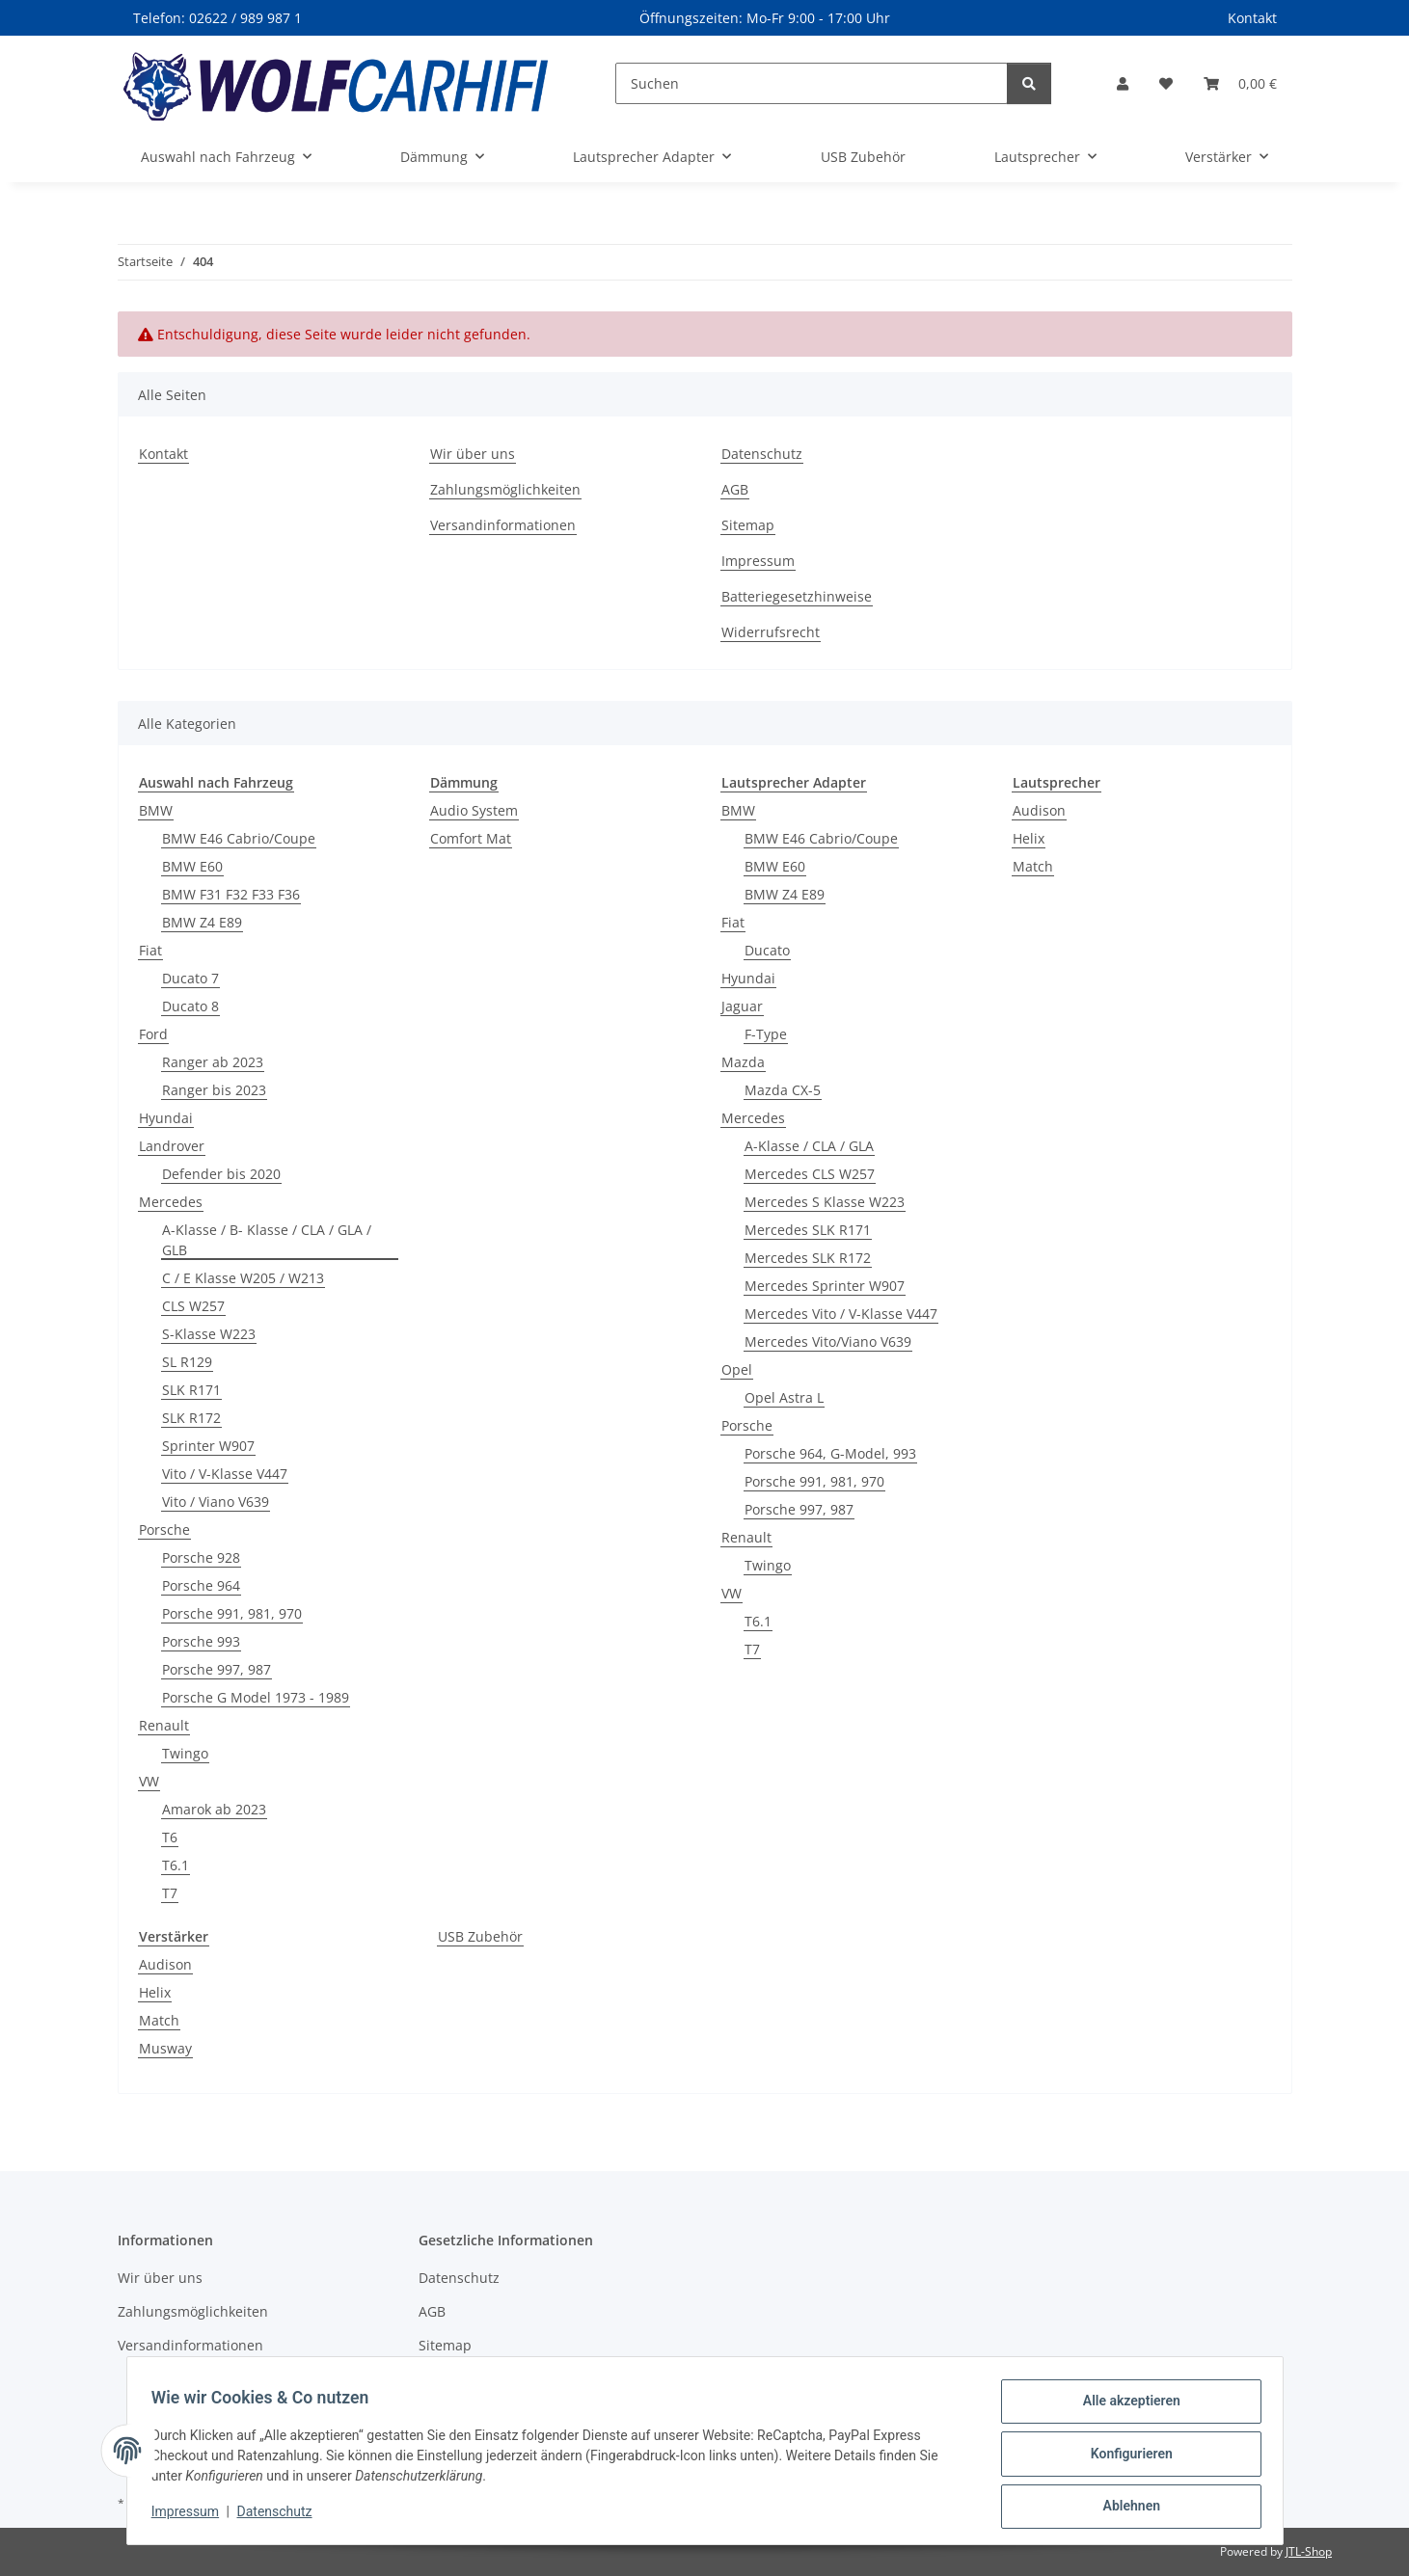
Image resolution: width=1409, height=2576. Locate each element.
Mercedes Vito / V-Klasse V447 (841, 1313)
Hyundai (166, 1118)
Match (1033, 866)
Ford (153, 1034)
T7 (169, 1893)
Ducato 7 (190, 978)
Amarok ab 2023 (214, 1809)
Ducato (767, 950)
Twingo (185, 1753)
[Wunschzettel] (1166, 83)
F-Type (766, 1034)
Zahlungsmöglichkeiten (505, 489)
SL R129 (187, 1362)
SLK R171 (191, 1390)
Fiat (150, 950)
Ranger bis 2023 (214, 1090)
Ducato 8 (190, 1006)
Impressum (192, 2516)
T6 (169, 1837)
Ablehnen (1125, 2507)
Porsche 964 (201, 1585)
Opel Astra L (784, 1397)
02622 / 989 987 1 (245, 18)
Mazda (743, 1062)
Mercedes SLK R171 (808, 1230)
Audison (1039, 810)
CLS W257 (193, 1306)
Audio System (474, 810)
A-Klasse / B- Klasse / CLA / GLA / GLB (266, 1240)
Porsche (164, 1529)
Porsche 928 (201, 1557)
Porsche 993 (201, 1641)
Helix (1028, 838)
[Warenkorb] (1240, 83)
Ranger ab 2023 (212, 1062)
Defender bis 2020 (221, 1174)
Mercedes (171, 1202)
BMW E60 (192, 866)
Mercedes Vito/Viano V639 (828, 1341)
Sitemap (747, 525)
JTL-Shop (1309, 2551)
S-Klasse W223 (209, 1334)
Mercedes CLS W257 (810, 1174)
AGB (734, 489)
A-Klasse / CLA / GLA (809, 1146)
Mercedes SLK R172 (808, 1257)
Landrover (171, 1146)
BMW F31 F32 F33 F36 (231, 894)
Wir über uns (472, 453)
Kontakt (1252, 18)
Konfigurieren (1125, 2457)
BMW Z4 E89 (202, 922)
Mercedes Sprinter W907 (825, 1285)
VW (149, 1781)
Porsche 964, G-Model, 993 (830, 1453)
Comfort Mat (470, 838)
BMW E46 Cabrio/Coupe (238, 838)
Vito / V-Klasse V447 (224, 1473)
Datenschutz (280, 2516)
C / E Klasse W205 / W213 (243, 1278)
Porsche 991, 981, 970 (232, 1613)
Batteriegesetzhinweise (796, 596)
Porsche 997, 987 (216, 1669)
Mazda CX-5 (783, 1090)
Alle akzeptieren (1125, 2407)
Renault (164, 1725)
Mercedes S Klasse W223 (825, 1202)
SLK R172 (191, 1418)
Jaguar (742, 1006)
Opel (736, 1369)
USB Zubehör (480, 1936)
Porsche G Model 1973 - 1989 (255, 1697)
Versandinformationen (503, 525)
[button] (1122, 83)
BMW (156, 810)
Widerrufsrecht (770, 632)
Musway (165, 2048)
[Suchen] (811, 83)
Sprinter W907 (208, 1445)
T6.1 (175, 1865)
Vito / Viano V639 (215, 1501)
